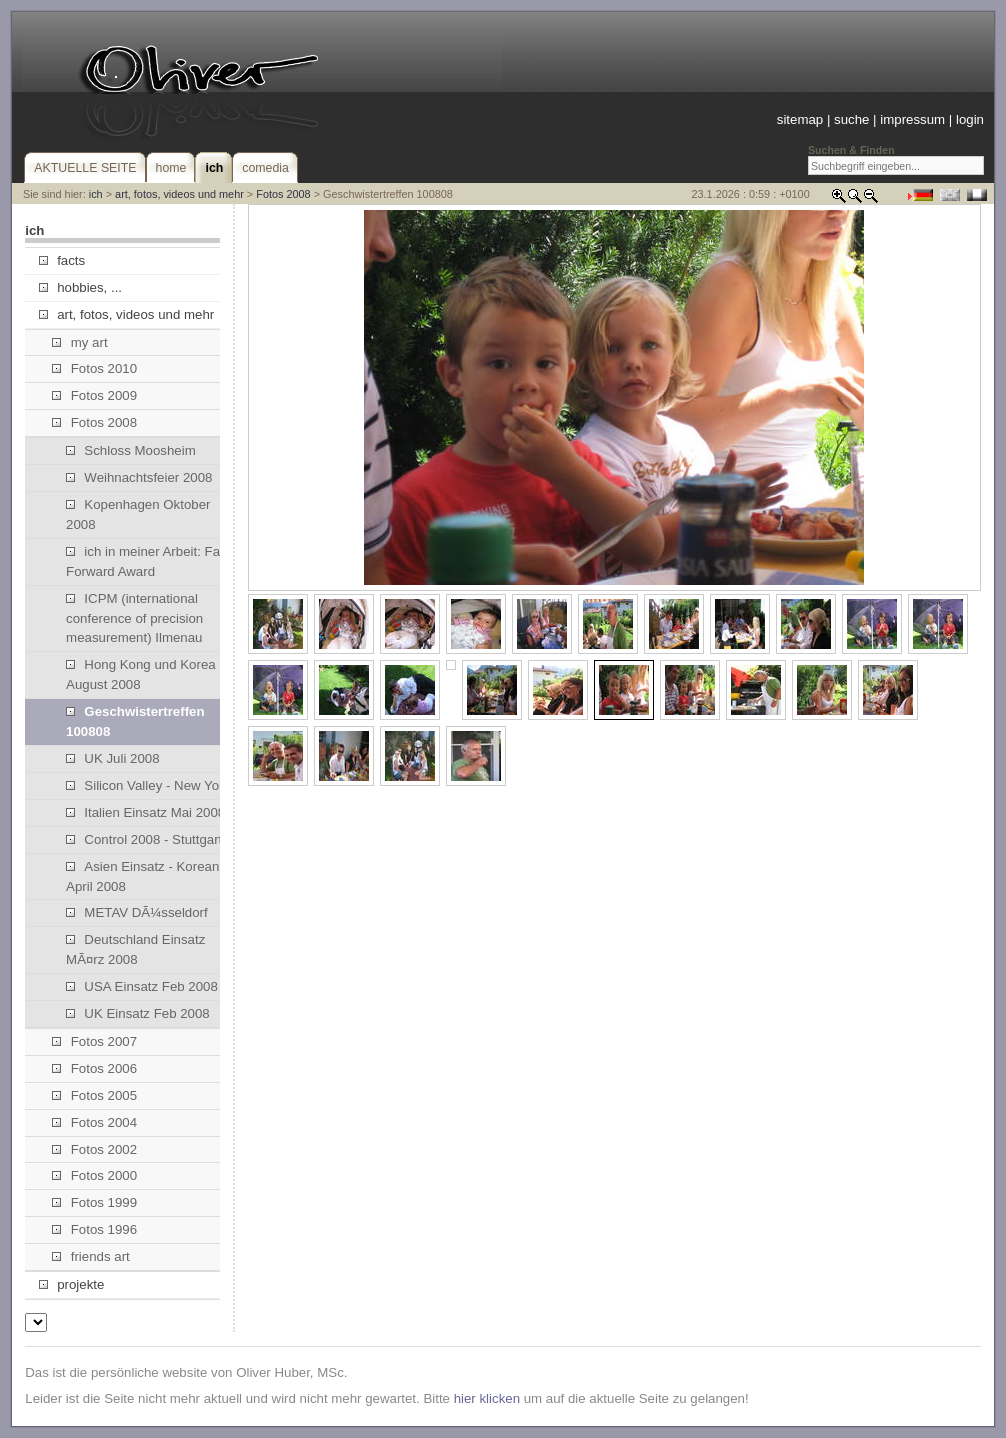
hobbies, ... (80, 287)
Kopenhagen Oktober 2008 (138, 514)
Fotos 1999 (94, 1202)
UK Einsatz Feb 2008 (138, 1013)
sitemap (800, 119)
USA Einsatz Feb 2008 (142, 986)
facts (62, 260)
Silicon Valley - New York (148, 785)
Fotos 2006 (94, 1068)
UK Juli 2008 (113, 758)
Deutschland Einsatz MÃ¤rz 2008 (135, 949)
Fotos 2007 (94, 1041)
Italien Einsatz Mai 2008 (145, 812)
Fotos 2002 (94, 1149)
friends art (90, 1256)
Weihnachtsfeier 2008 (139, 477)
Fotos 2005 (94, 1095)
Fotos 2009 (94, 395)
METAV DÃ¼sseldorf (137, 912)
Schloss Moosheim (131, 450)
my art (79, 342)
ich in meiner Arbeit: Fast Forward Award (148, 561)
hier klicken (487, 1398)
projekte (71, 1284)
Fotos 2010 (94, 368)
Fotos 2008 (283, 194)
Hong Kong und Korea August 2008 (141, 674)
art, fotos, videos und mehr (179, 194)
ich (96, 194)
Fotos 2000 (94, 1175)
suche (851, 119)
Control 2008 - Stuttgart (144, 839)
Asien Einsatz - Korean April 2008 (142, 876)
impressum (912, 119)
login (970, 119)
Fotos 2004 (94, 1122)
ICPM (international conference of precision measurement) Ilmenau (134, 618)
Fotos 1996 (94, 1229)
